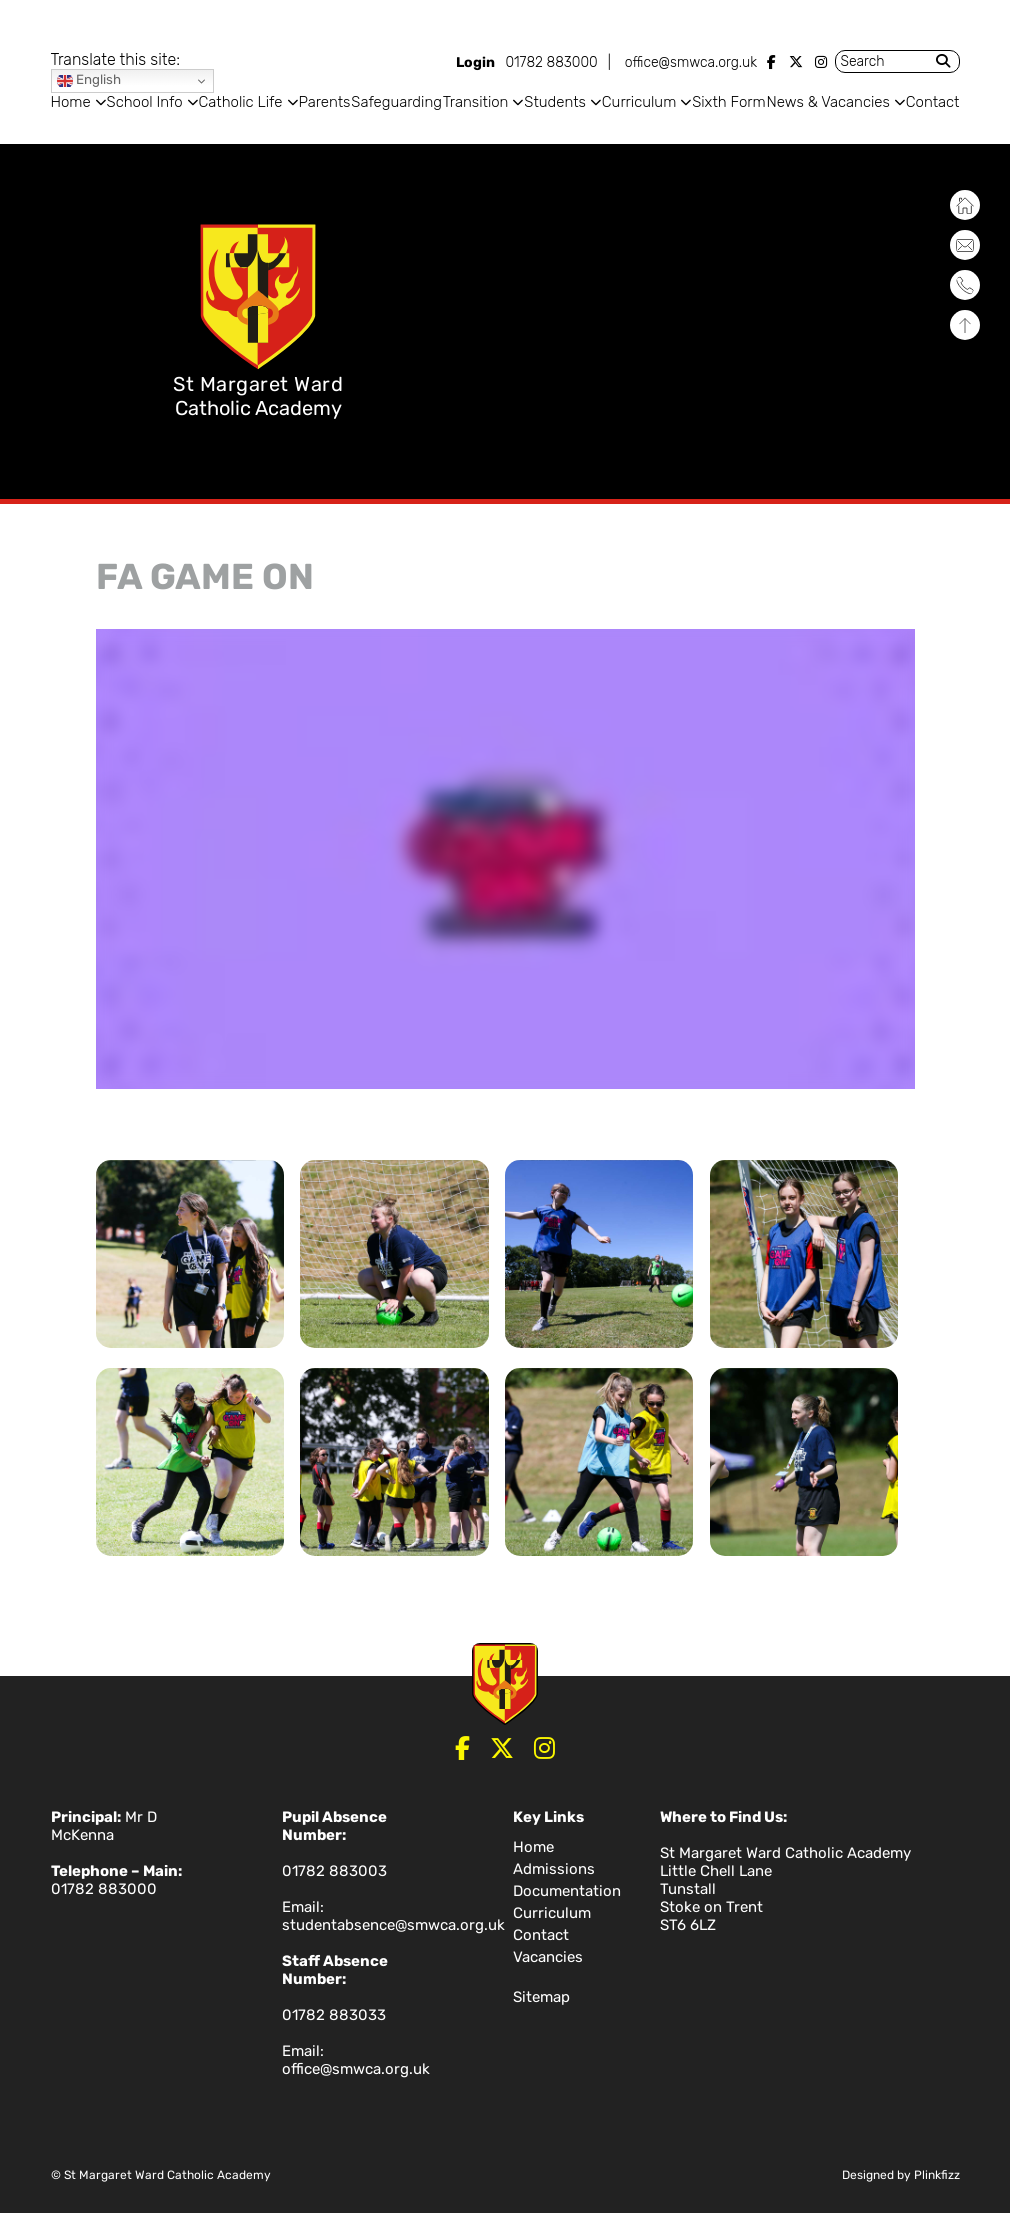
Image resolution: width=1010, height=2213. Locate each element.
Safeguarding (396, 102)
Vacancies (548, 1957)
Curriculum (639, 102)
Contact (933, 102)
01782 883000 (551, 62)
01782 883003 (334, 1871)
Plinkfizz (937, 2175)
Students (555, 102)
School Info (145, 102)
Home (71, 102)
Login (475, 62)
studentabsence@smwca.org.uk (393, 1925)
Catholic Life (241, 102)
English (89, 80)
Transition (476, 102)
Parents (324, 102)
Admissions (554, 1869)
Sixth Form (728, 102)
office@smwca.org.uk (691, 62)
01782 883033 (334, 2015)
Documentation (567, 1891)
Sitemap (541, 1997)
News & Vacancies (828, 102)
